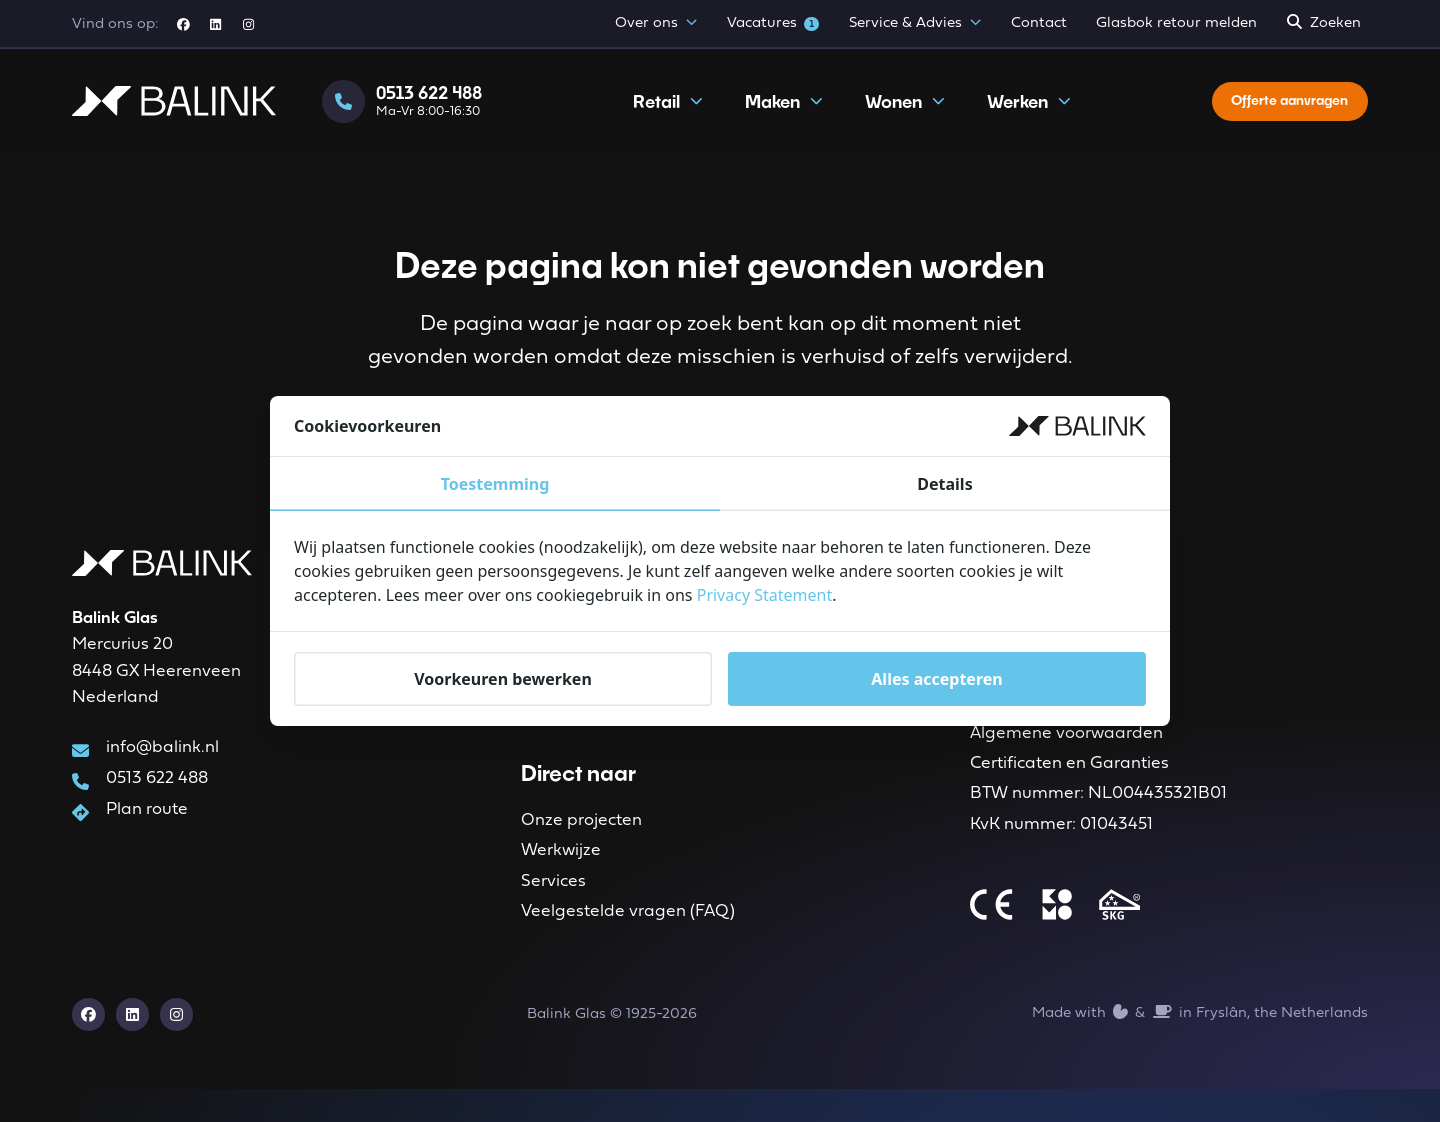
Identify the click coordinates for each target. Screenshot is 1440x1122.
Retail (659, 117)
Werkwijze (561, 871)
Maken (775, 117)
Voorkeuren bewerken (503, 679)
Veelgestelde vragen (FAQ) (628, 939)
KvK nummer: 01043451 (1061, 852)
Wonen (896, 117)
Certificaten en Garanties (1069, 783)
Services (553, 905)
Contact (1039, 23)
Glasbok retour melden (1176, 23)
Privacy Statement (765, 595)
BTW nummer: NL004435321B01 (1098, 817)
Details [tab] (944, 484)
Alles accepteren (936, 679)
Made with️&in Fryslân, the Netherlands (1200, 1044)
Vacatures (773, 23)
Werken (1020, 117)
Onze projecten (581, 837)
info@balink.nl (162, 757)
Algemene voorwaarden (1066, 749)
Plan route (147, 825)
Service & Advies (915, 24)
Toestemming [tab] (495, 484)
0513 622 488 (157, 791)
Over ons (656, 24)
